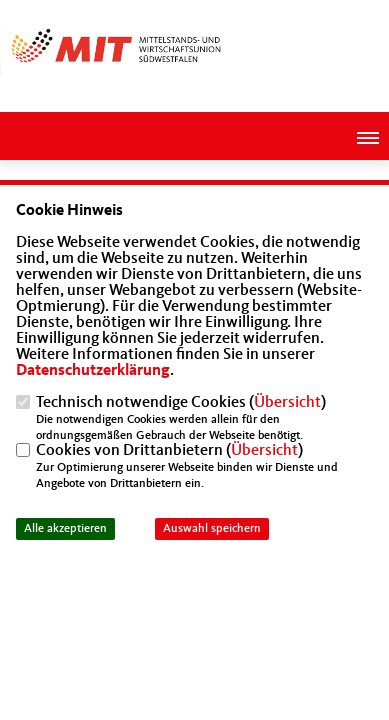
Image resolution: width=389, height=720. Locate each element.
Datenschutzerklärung (93, 371)
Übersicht (287, 403)
